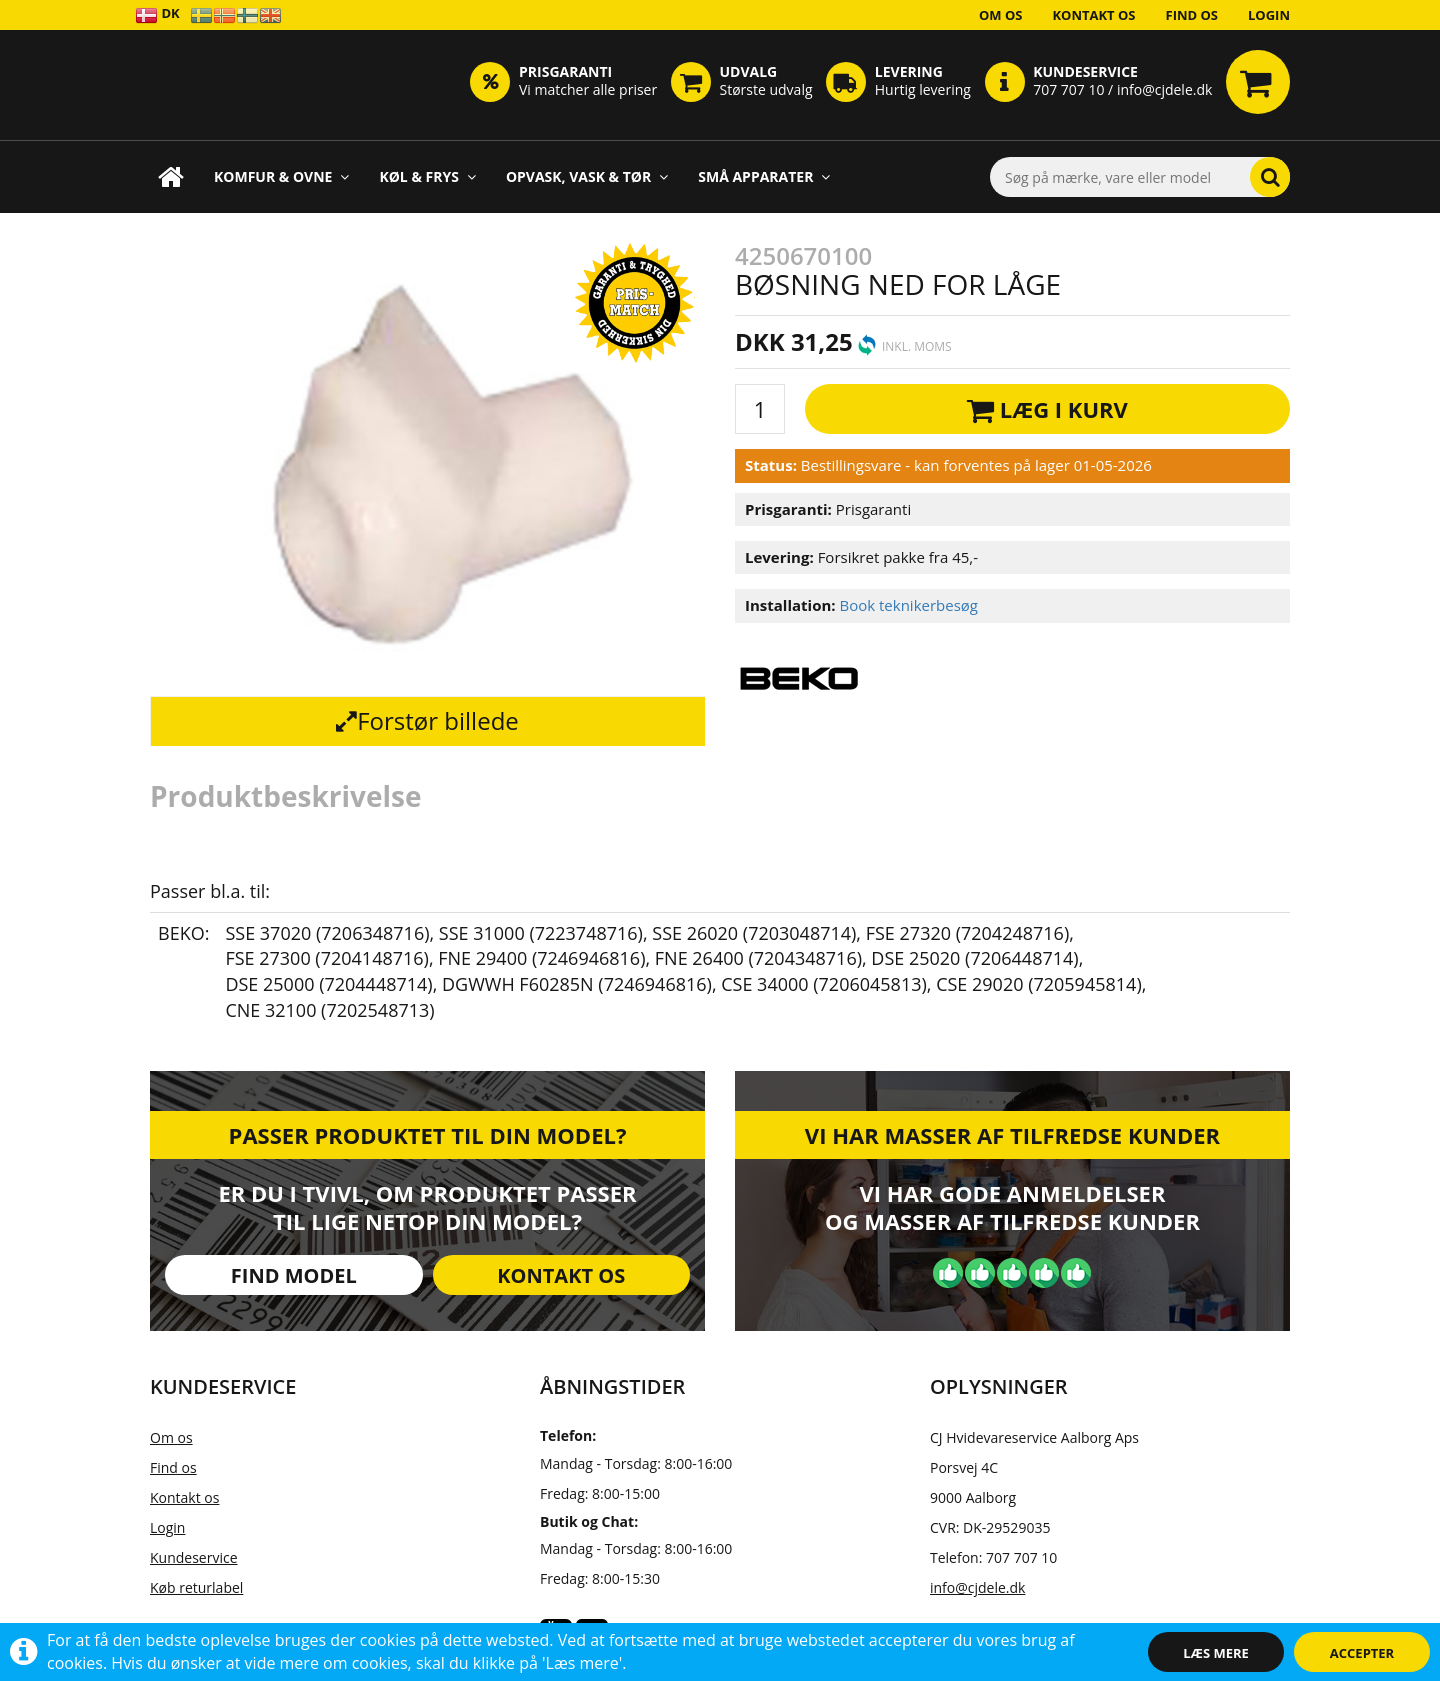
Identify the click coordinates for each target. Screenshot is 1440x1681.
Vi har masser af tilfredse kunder (1012, 1135)
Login (1269, 15)
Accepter (1362, 1653)
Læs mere (1216, 1653)
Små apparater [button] (764, 176)
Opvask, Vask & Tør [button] (587, 176)
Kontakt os (1093, 15)
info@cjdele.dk (977, 1587)
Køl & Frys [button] (427, 176)
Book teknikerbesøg (908, 605)
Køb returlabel (196, 1587)
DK (157, 14)
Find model (294, 1275)
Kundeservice (194, 1557)
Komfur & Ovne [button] (281, 176)
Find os (1192, 15)
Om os (1001, 15)
